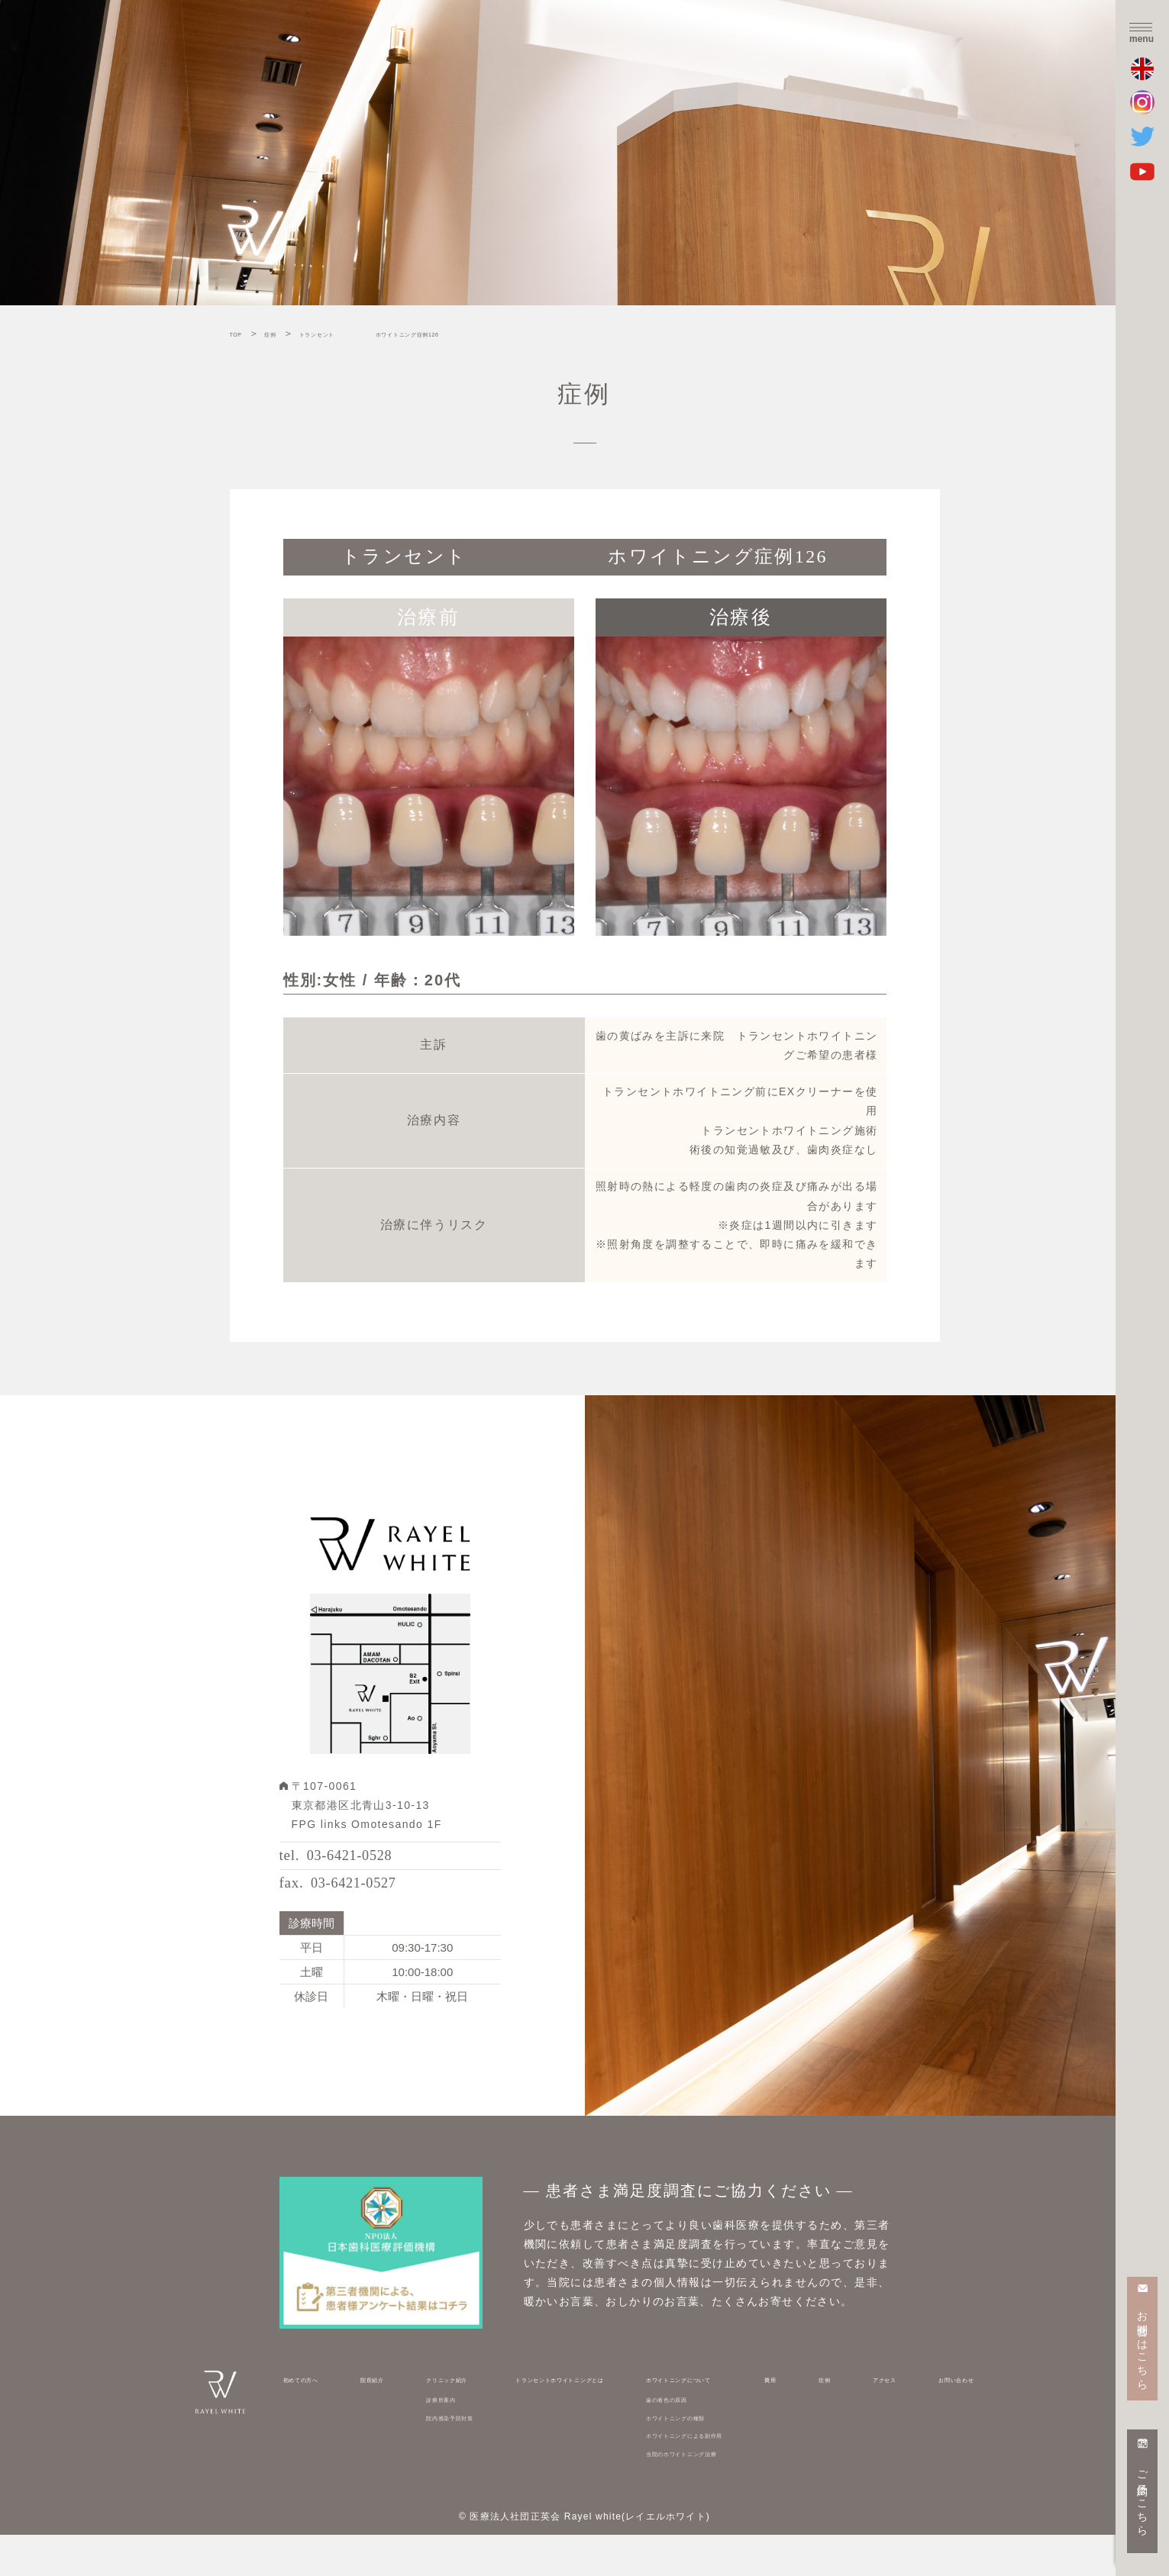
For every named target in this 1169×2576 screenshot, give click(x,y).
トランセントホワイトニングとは (575, 2420)
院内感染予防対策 (444, 2458)
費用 (819, 2420)
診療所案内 (428, 2439)
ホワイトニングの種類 (715, 2458)
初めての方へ (316, 2420)
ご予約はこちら (1142, 2497)
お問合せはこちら (1142, 2344)
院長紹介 (374, 2420)
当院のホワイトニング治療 (727, 2494)
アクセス (882, 2420)
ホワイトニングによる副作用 (732, 2475)
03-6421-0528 (374, 1866)
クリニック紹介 (439, 2420)
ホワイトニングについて (721, 2420)
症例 (845, 2420)
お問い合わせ (941, 2420)
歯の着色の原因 (699, 2439)
